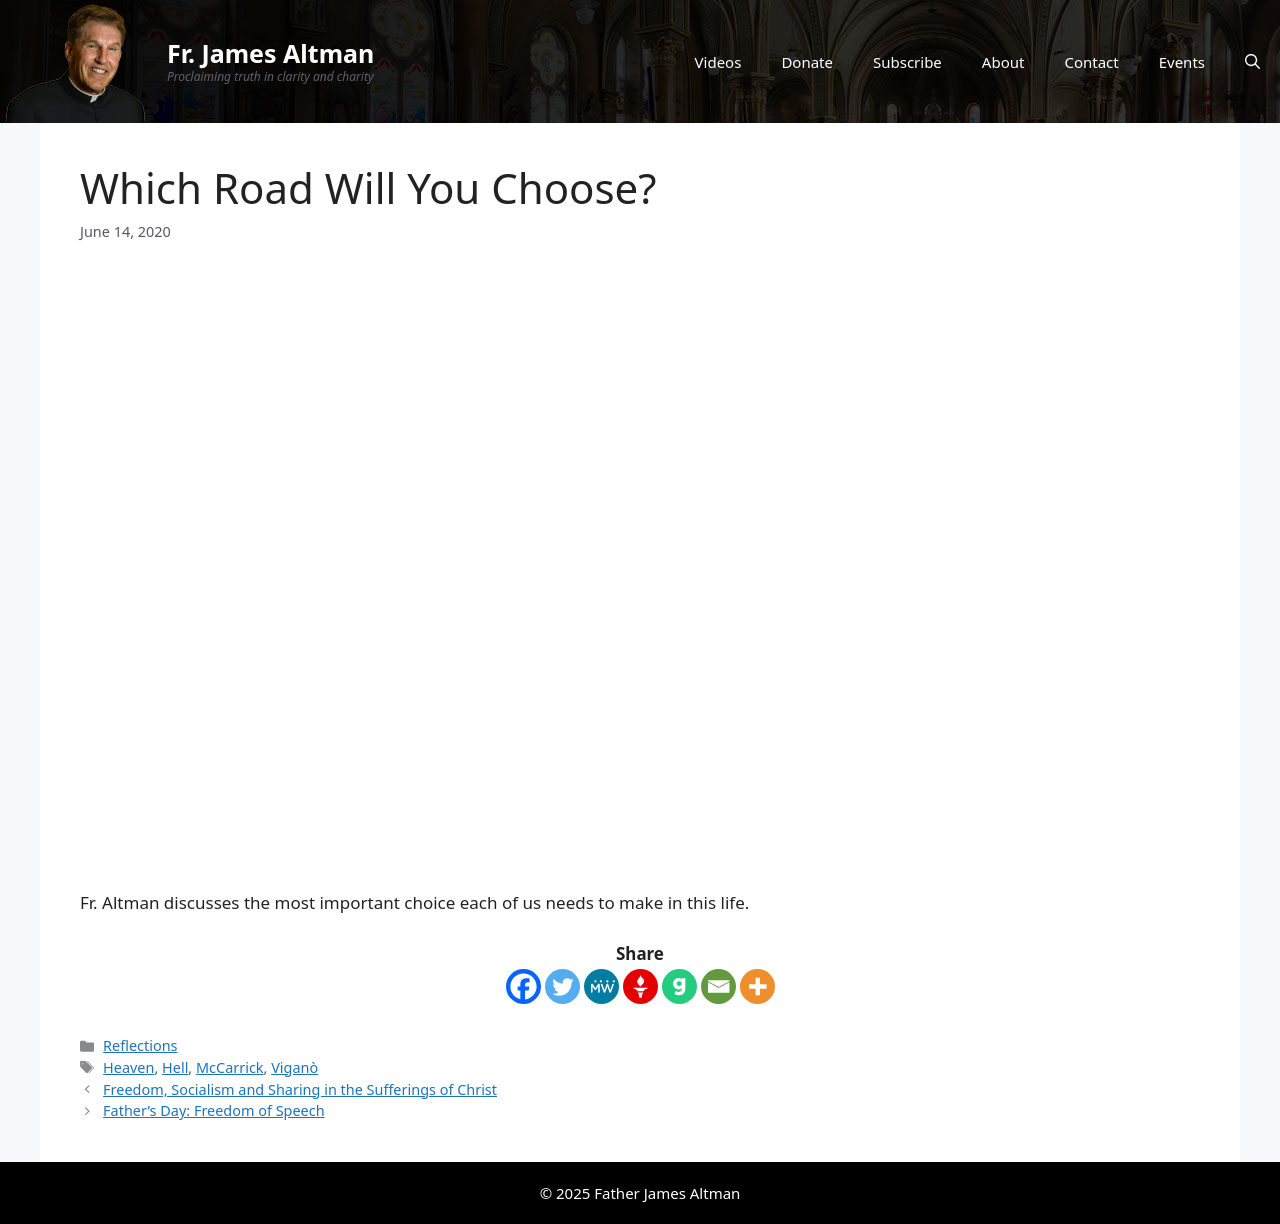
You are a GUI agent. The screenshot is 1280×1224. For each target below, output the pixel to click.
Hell (175, 1067)
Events (1182, 62)
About (1003, 62)
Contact (1091, 62)
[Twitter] (562, 986)
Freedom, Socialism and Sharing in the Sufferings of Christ (300, 1089)
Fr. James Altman (270, 53)
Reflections (140, 1045)
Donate (807, 62)
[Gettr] (640, 986)
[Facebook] (523, 986)
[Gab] (679, 986)
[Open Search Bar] (1252, 62)
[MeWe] (601, 986)
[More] (757, 986)
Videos (718, 62)
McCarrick (230, 1067)
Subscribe (907, 62)
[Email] (718, 986)
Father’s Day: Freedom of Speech (214, 1110)
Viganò (294, 1067)
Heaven (128, 1067)
